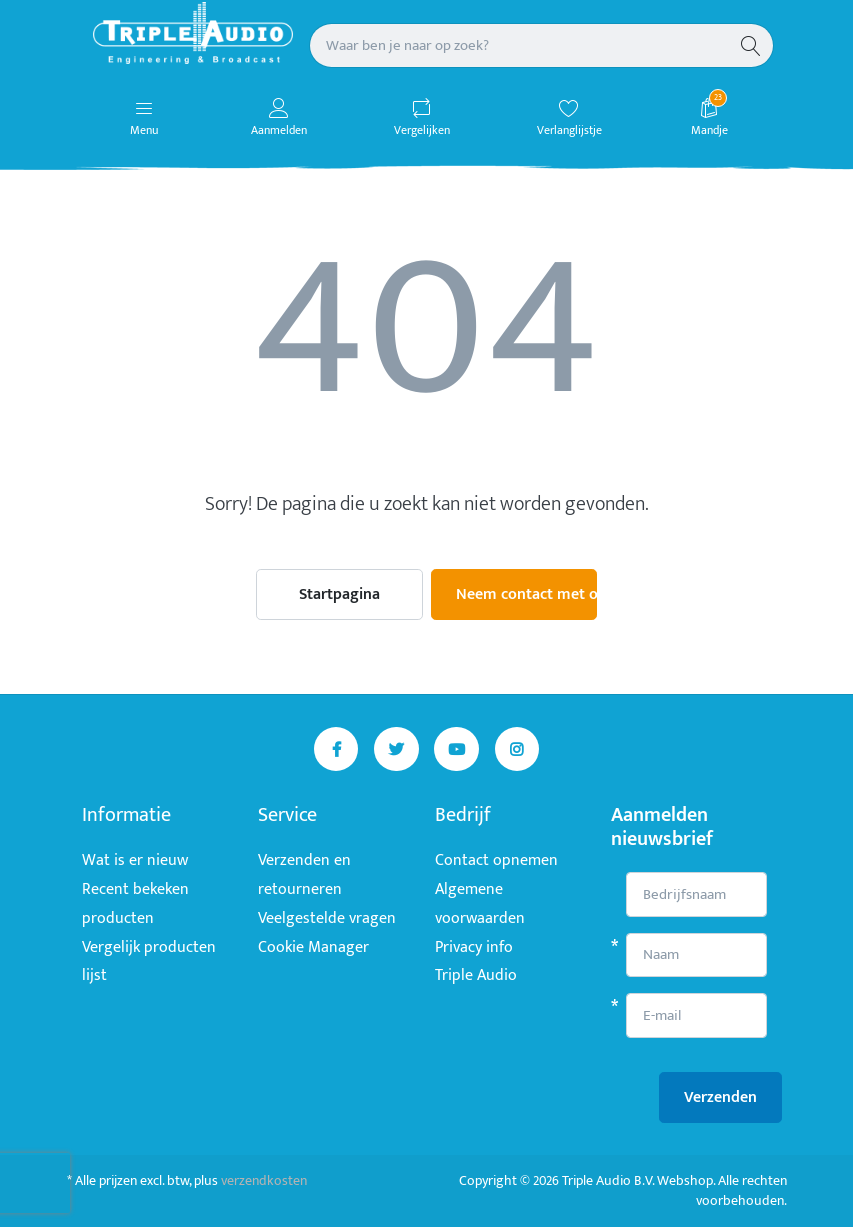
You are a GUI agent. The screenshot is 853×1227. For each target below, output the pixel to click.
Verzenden (720, 1097)
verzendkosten (264, 1181)
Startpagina (339, 594)
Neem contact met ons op (527, 594)
